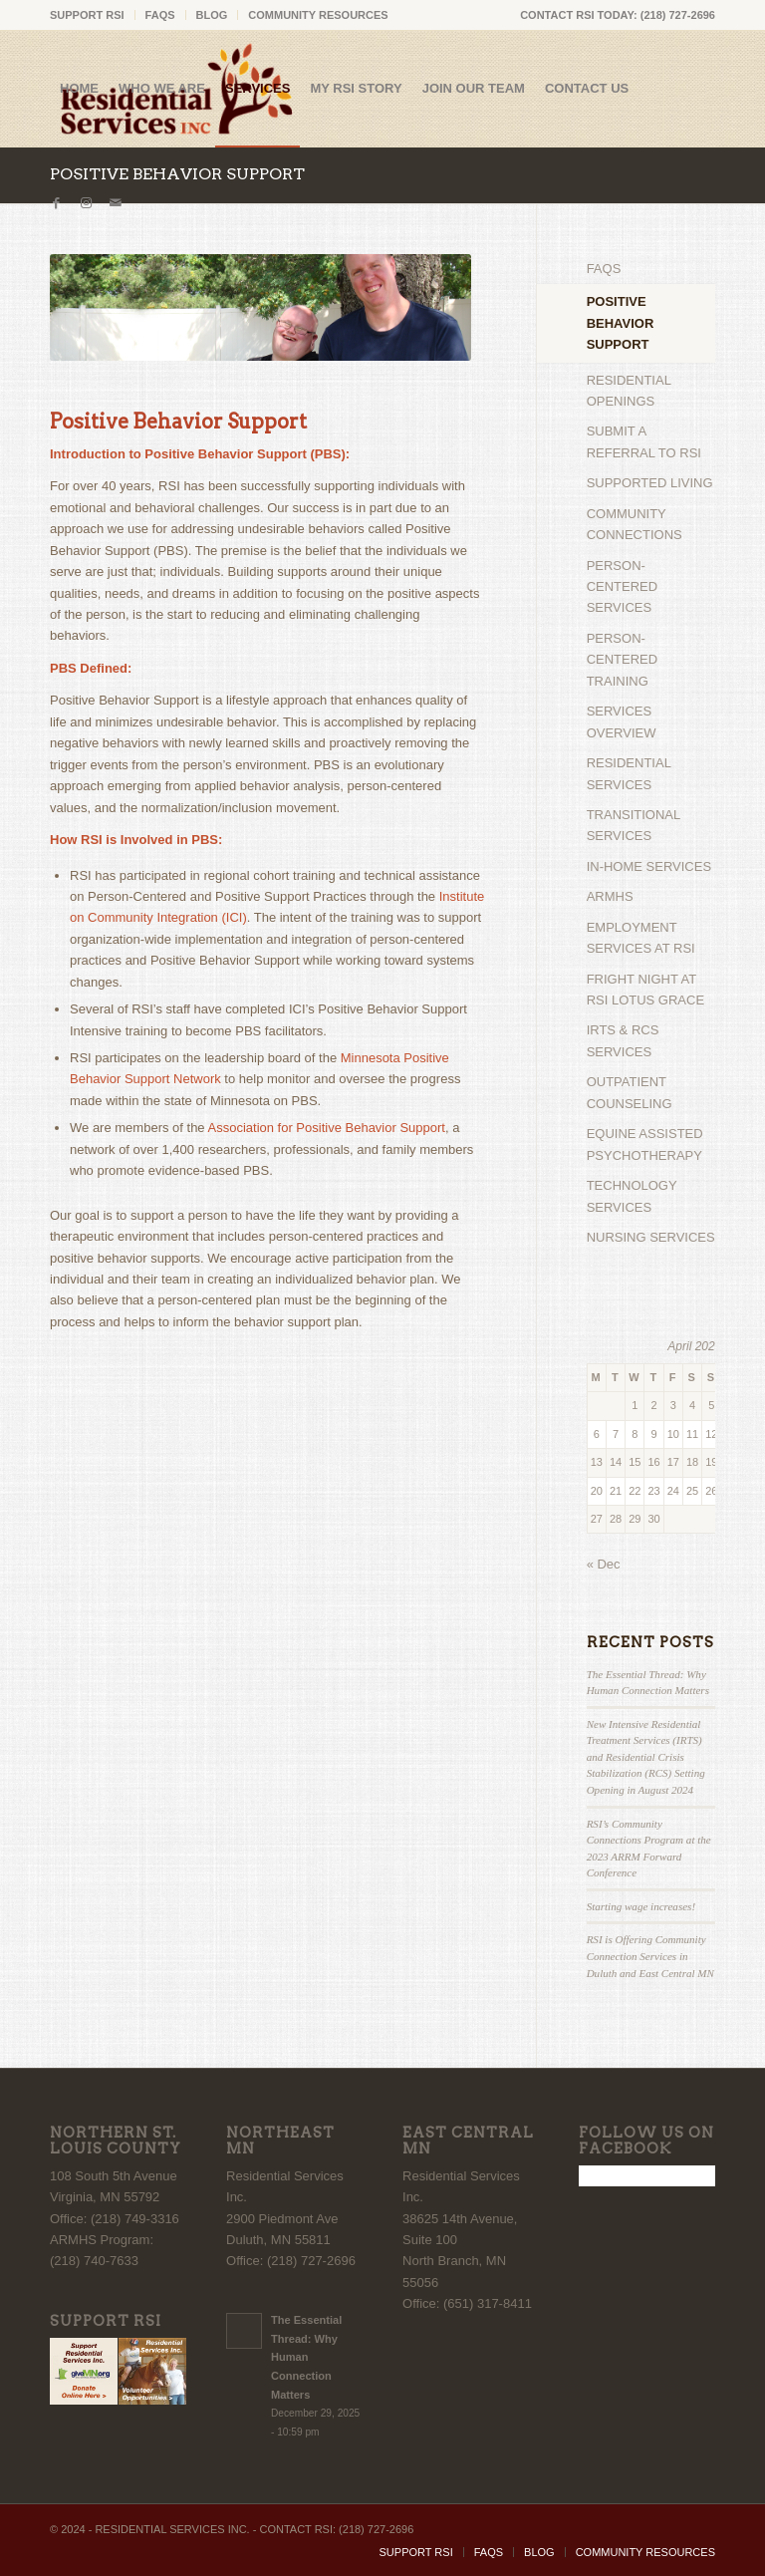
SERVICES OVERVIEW (621, 721)
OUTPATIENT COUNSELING (629, 1092)
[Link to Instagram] (86, 203)
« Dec (604, 1564)
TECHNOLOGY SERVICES (632, 1196)
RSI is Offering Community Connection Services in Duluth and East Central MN (650, 1955)
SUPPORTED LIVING (650, 482)
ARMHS (610, 896)
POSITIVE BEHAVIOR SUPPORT (177, 173)
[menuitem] (92, 15)
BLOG (212, 15)
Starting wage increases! (641, 1906)
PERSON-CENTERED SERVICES (622, 587)
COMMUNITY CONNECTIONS (634, 524)
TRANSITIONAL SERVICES (633, 825)
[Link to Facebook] (56, 203)
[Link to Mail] (115, 203)
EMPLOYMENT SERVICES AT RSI (641, 938)
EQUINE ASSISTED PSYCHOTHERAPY (645, 1144)
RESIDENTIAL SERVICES (629, 773)
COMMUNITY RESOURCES (317, 15)
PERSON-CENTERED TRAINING (622, 660)
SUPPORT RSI (87, 15)
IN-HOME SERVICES (649, 866)
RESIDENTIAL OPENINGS (629, 391)
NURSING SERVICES (651, 1237)
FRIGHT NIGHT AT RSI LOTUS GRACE (645, 989)
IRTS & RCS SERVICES (623, 1040)
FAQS (160, 15)
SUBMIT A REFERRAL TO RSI (644, 441)
